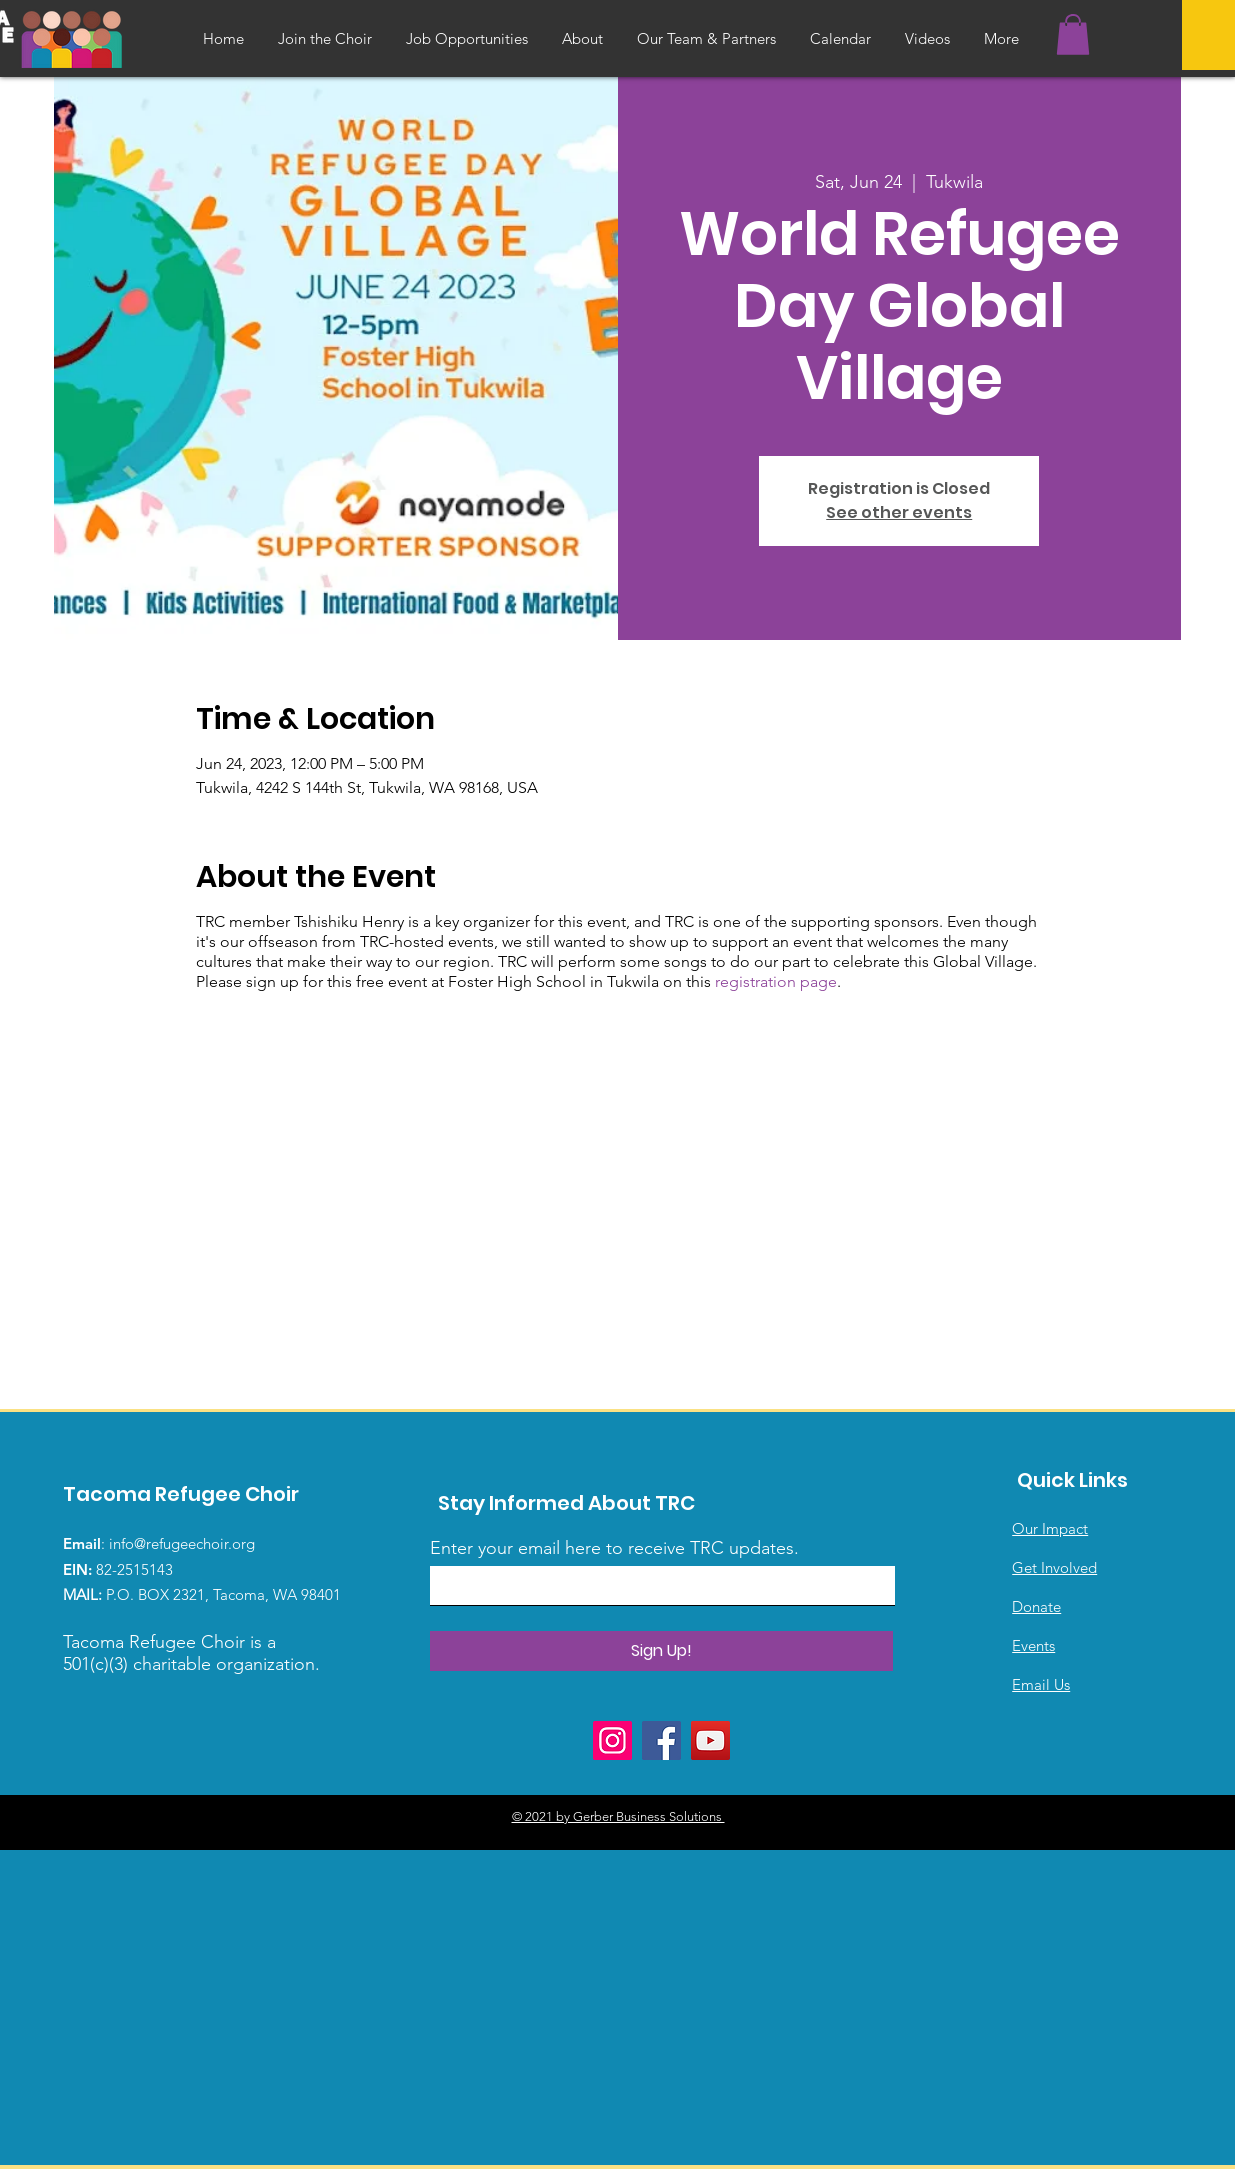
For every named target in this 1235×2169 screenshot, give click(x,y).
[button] (1073, 34)
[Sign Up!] (661, 1651)
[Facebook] (661, 1740)
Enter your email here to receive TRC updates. (614, 1548)
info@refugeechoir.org (182, 1543)
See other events (899, 512)
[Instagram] (612, 1740)
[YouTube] (710, 1740)
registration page (776, 981)
